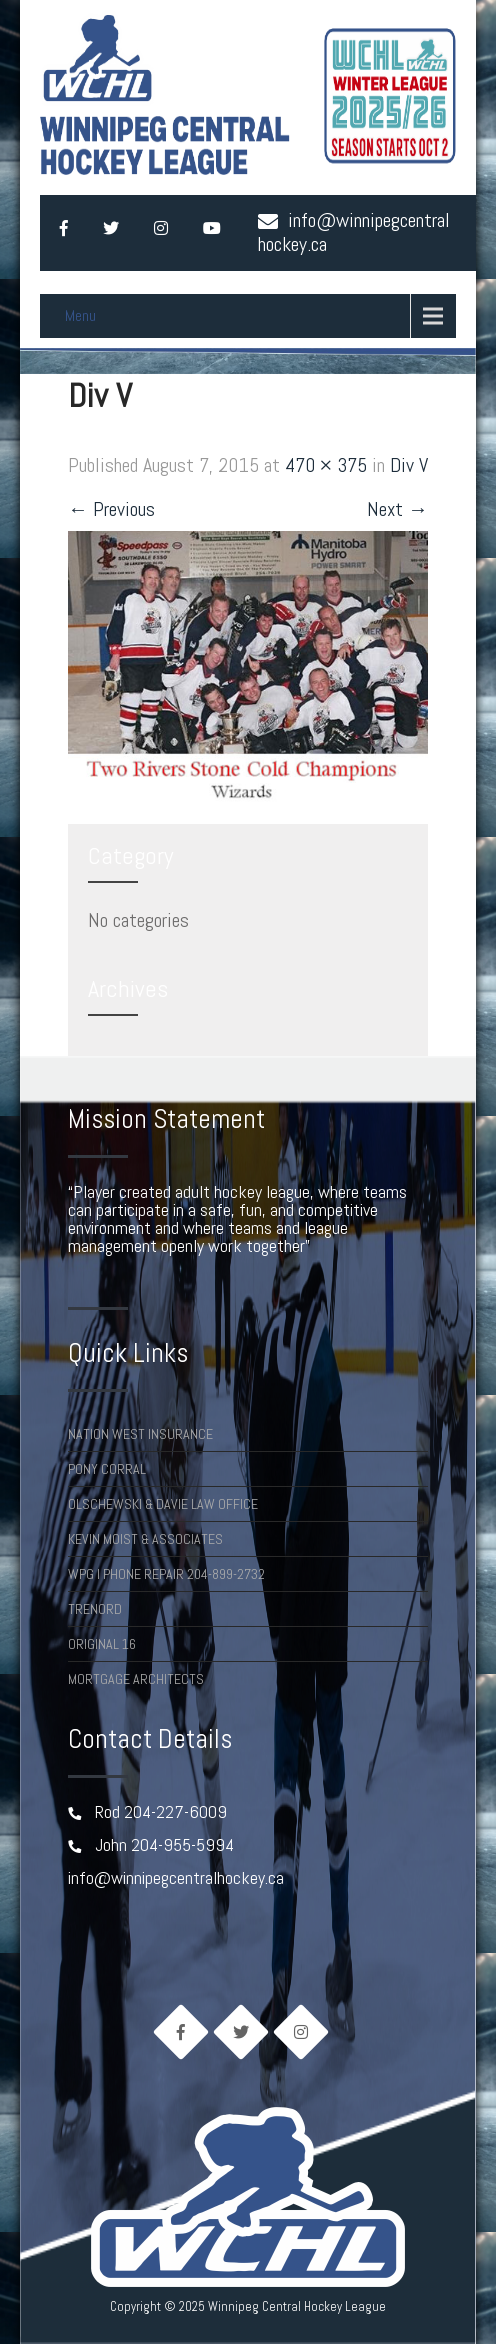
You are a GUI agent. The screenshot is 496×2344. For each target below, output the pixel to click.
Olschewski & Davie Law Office (163, 1504)
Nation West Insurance (140, 1434)
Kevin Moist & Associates (145, 1539)
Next (397, 509)
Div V (409, 465)
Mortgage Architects (136, 1679)
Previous (111, 509)
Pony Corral (107, 1469)
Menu (80, 315)
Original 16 (102, 1644)
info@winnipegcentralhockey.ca (354, 232)
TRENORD (95, 1609)
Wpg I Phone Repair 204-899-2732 (166, 1574)
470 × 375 (326, 465)
